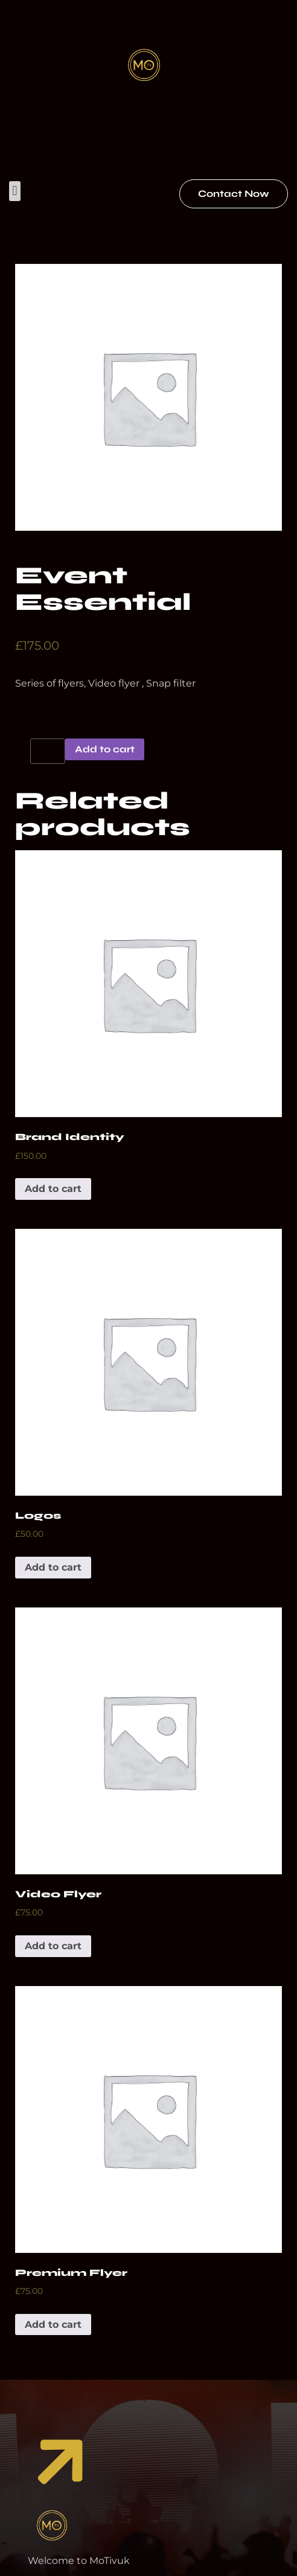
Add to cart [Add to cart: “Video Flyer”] (53, 1946)
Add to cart (105, 749)
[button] (15, 191)
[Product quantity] (47, 751)
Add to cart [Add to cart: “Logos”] (53, 1567)
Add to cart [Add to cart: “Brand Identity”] (53, 1188)
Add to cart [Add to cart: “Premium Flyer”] (53, 2324)
